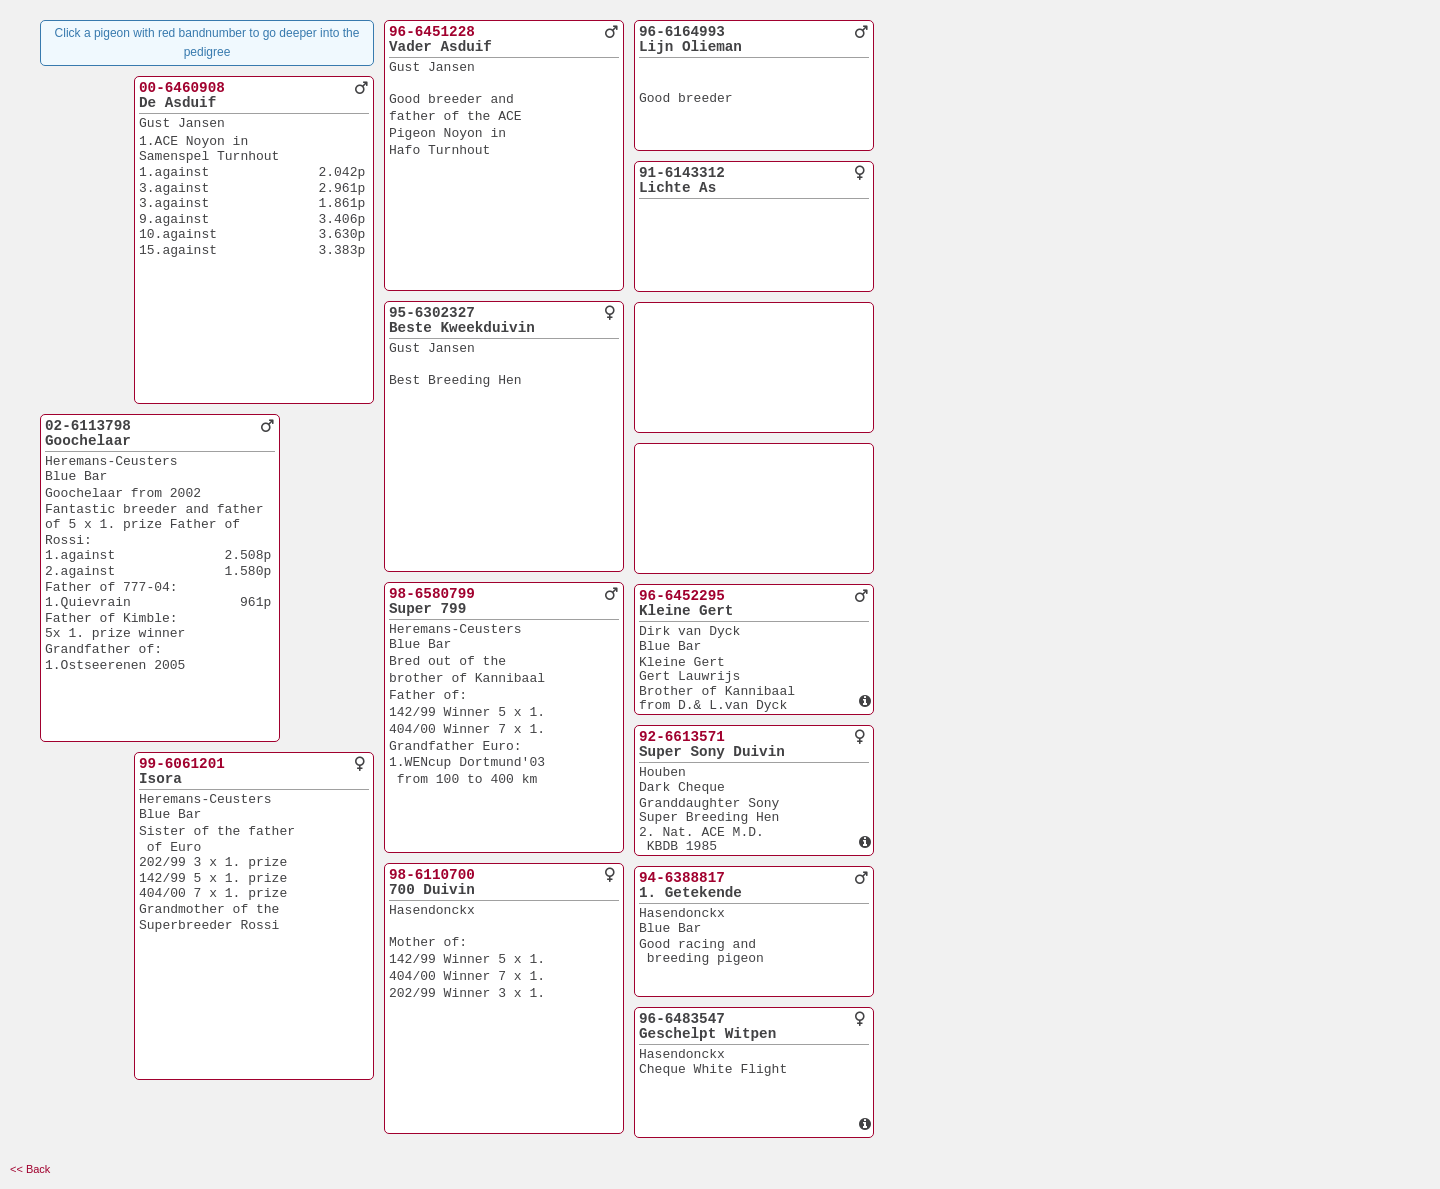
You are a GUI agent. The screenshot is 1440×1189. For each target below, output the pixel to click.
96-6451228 (432, 32)
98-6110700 (432, 875)
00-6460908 (182, 88)
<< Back (30, 1169)
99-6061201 (182, 764)
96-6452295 (682, 596)
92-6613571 (682, 737)
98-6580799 (432, 594)
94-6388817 (682, 878)
